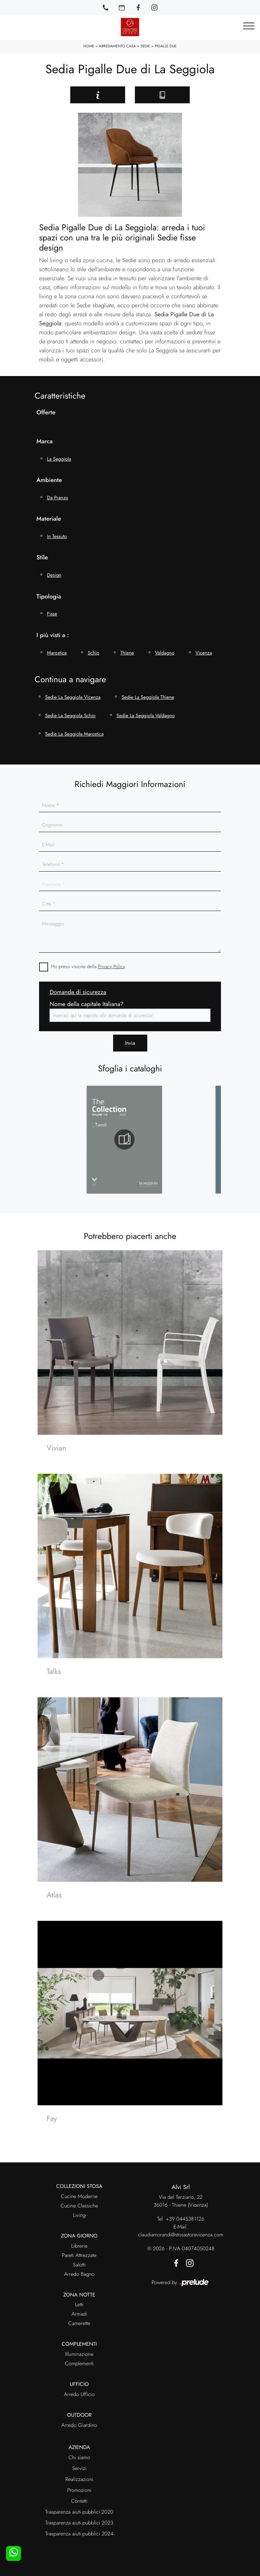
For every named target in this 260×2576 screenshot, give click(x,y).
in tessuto (57, 536)
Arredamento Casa (117, 46)
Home (88, 46)
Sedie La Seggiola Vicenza (72, 697)
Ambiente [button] (49, 480)
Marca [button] (44, 441)
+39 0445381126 (185, 2219)
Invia (130, 1043)
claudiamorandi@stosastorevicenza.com (181, 2235)
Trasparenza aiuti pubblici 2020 (79, 2512)
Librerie (79, 2246)
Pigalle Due (166, 46)
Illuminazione (79, 2354)
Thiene (127, 652)
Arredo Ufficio (79, 2394)
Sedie (145, 46)
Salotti (79, 2265)
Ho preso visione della (88, 966)
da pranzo (57, 497)
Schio (93, 652)
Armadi (79, 2314)
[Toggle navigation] (248, 26)
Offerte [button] (45, 412)
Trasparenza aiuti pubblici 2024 (79, 2534)
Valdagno (164, 652)
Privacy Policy (111, 966)
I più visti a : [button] (52, 635)
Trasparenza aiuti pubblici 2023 (79, 2523)
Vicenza (203, 652)
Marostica (57, 652)
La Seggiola (59, 458)
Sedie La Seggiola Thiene (147, 697)
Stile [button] (42, 557)
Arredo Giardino (79, 2425)
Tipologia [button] (48, 596)
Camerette (79, 2323)
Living (79, 2215)
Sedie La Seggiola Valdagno (145, 715)
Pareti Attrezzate (79, 2255)
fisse (52, 613)
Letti (79, 2305)
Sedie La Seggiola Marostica (74, 733)
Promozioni (79, 2490)
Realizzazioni (79, 2479)
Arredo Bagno (79, 2274)
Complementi (79, 2364)
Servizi (79, 2468)
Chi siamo (79, 2457)
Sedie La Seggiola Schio (70, 715)
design (54, 575)
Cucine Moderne (79, 2196)
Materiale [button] (48, 518)
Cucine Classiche (79, 2206)
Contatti (79, 2501)
